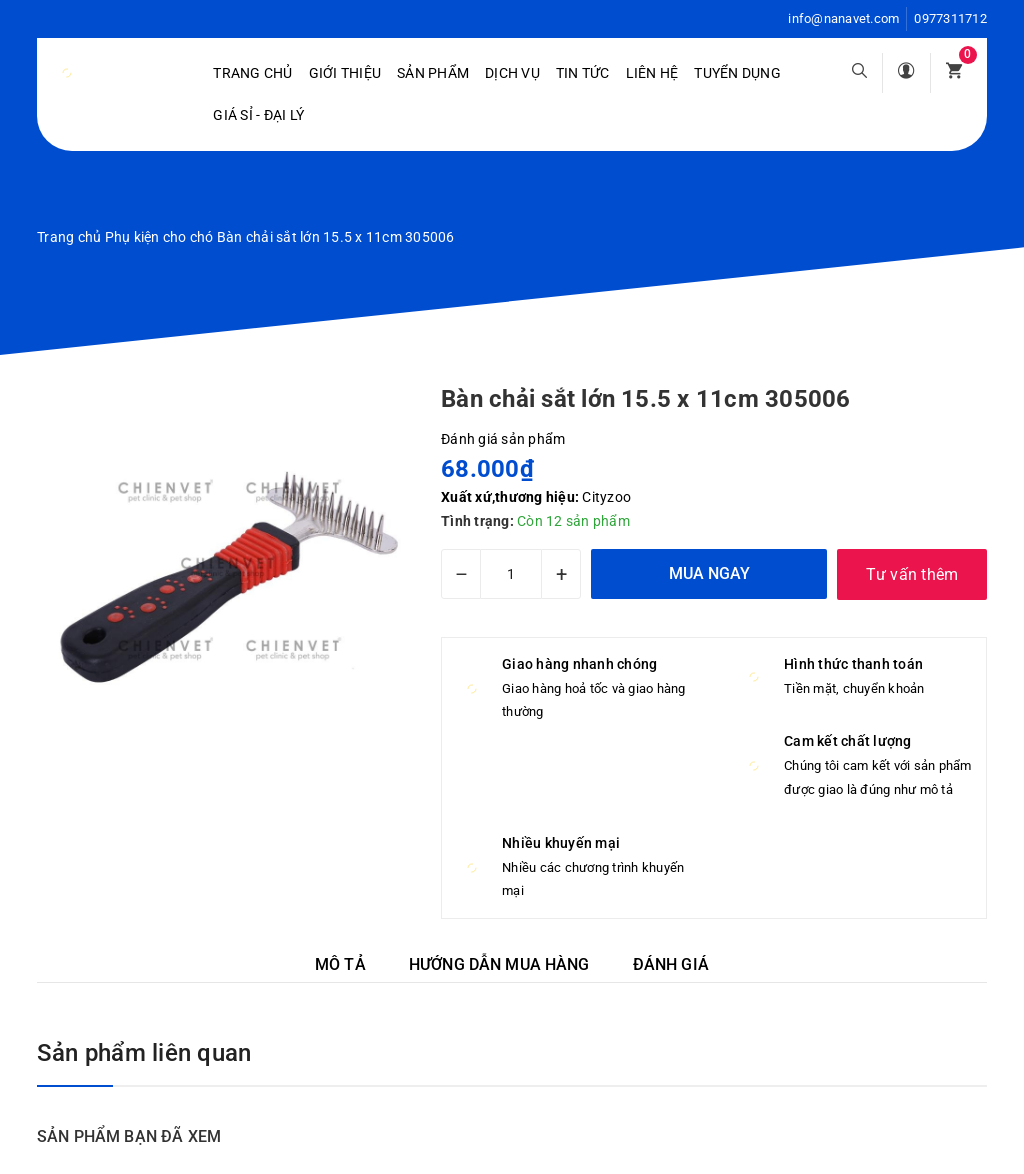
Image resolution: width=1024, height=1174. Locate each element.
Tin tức (583, 73)
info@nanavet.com (843, 18)
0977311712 (950, 18)
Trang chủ (252, 73)
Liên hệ (652, 73)
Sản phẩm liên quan (144, 1053)
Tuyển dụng (737, 73)
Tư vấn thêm (912, 574)
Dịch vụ (512, 73)
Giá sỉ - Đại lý (258, 115)
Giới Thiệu (345, 73)
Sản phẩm (433, 73)
